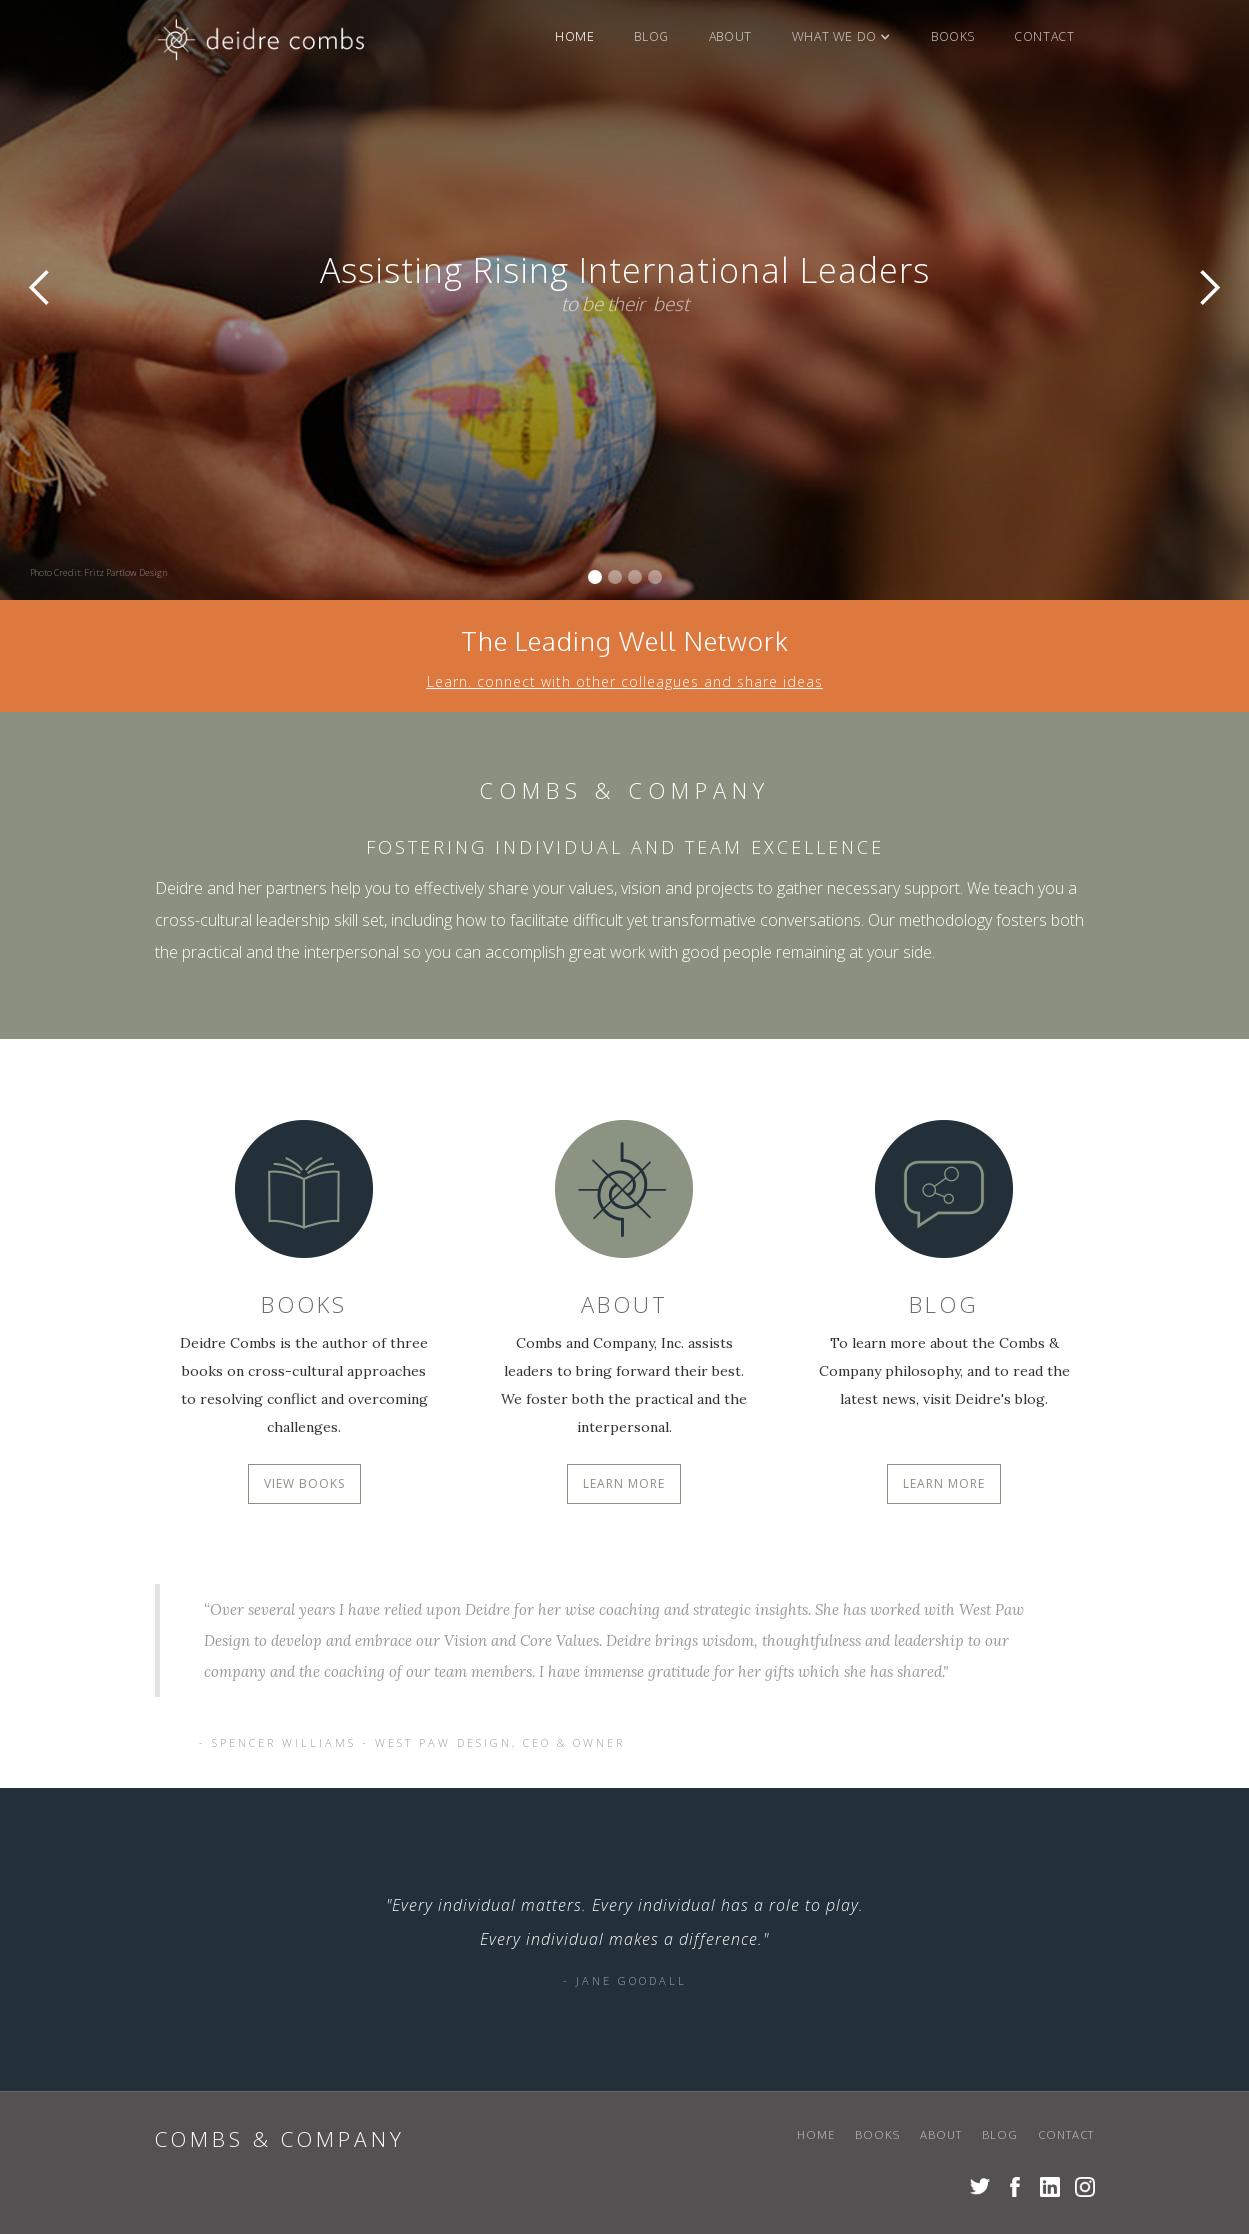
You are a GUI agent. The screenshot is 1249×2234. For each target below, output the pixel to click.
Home (574, 36)
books (952, 36)
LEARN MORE (624, 1483)
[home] (262, 44)
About (730, 36)
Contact (1044, 36)
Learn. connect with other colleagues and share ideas (625, 684)
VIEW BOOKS (304, 1483)
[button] (841, 37)
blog (651, 36)
